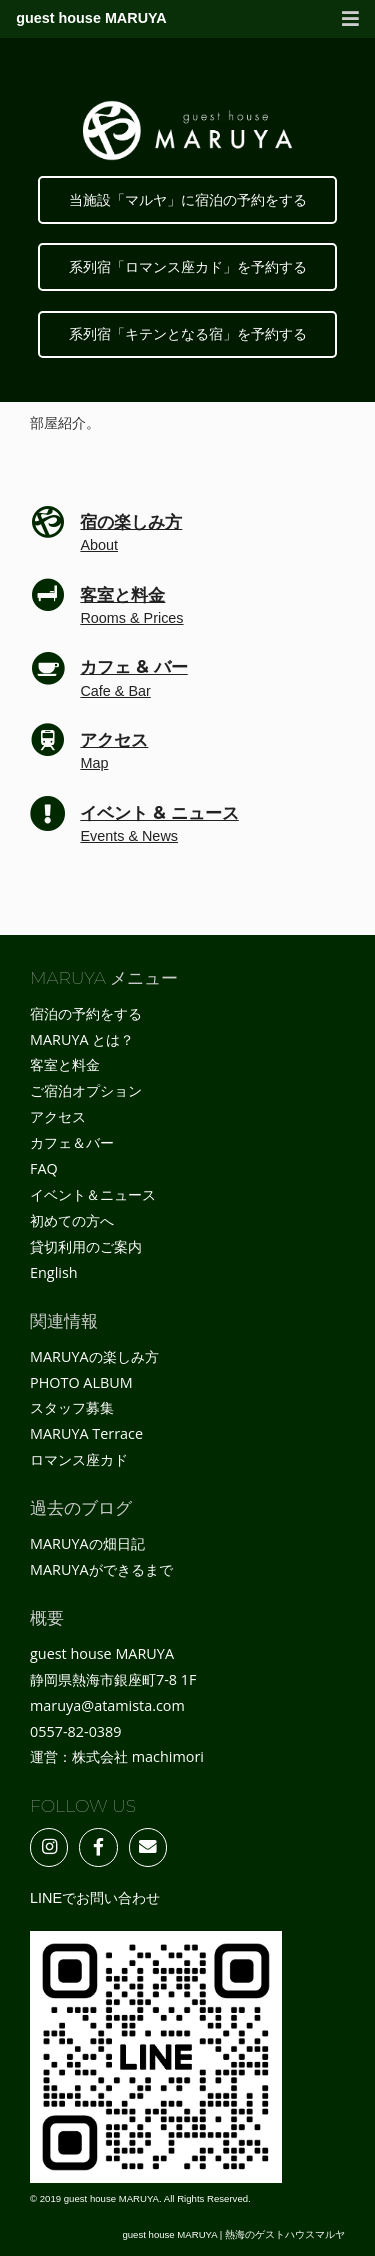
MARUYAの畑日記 (87, 1543)
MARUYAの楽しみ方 (94, 1356)
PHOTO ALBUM (81, 1382)
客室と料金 (65, 1064)
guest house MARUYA (91, 18)
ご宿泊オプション (86, 1090)
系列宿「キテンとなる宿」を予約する (188, 334)
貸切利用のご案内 (86, 1246)
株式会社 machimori (138, 1756)
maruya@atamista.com (107, 1705)
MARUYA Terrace (86, 1433)
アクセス (58, 1116)
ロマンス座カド (79, 1459)
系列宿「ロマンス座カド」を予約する (188, 267)
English (54, 1272)
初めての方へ (72, 1220)
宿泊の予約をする (86, 1013)
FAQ (44, 1168)
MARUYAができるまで (101, 1569)
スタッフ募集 (72, 1407)
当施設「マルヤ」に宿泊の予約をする (188, 200)
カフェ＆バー (72, 1142)
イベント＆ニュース (93, 1194)
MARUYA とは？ (82, 1039)
